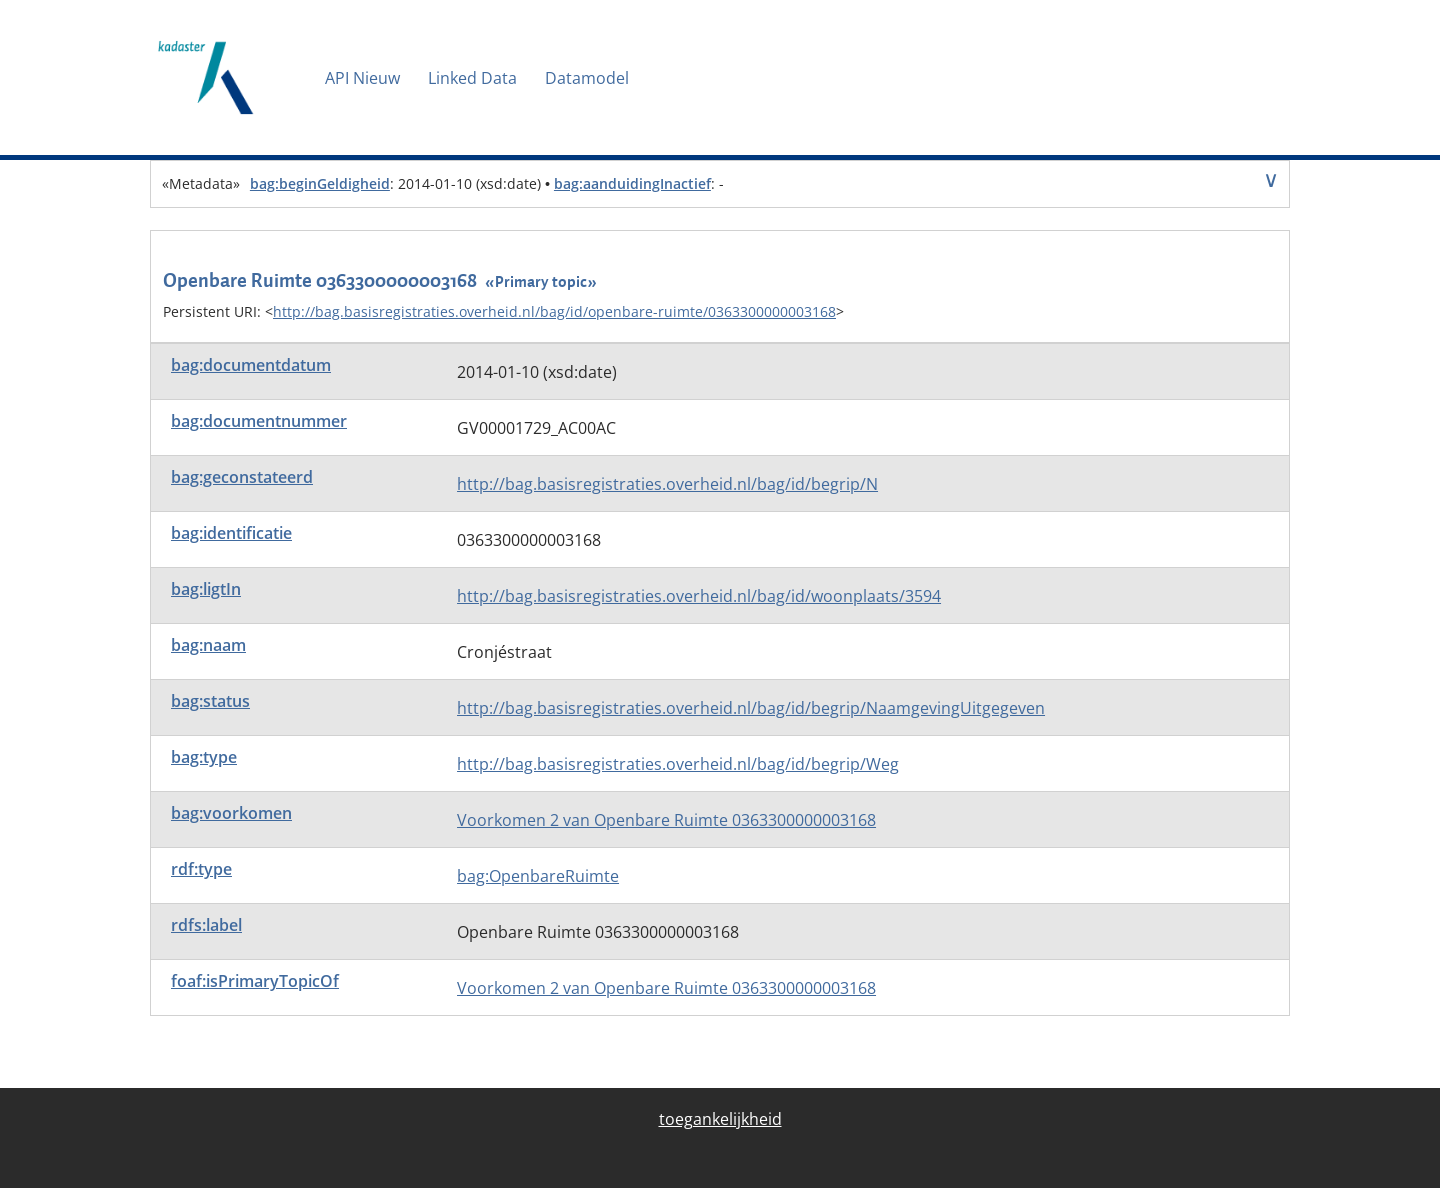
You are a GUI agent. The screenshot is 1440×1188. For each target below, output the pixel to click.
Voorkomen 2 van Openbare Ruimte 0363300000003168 (666, 820)
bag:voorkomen (231, 813)
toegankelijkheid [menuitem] (720, 1119)
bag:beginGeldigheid (320, 183)
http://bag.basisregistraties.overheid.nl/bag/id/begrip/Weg (678, 764)
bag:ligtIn (206, 589)
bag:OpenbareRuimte (538, 876)
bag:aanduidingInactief (632, 183)
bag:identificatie (231, 533)
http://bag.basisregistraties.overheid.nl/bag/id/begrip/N (667, 484)
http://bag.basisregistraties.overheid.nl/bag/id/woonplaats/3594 (699, 596)
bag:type (204, 757)
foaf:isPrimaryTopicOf (255, 981)
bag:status (210, 701)
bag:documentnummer (259, 421)
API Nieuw (362, 78)
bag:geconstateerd (242, 477)
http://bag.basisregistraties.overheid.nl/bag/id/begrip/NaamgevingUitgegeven (751, 708)
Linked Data (472, 78)
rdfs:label (206, 925)
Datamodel (587, 78)
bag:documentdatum (251, 365)
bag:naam (208, 645)
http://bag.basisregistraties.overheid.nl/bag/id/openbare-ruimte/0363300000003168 (554, 311)
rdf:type (201, 869)
